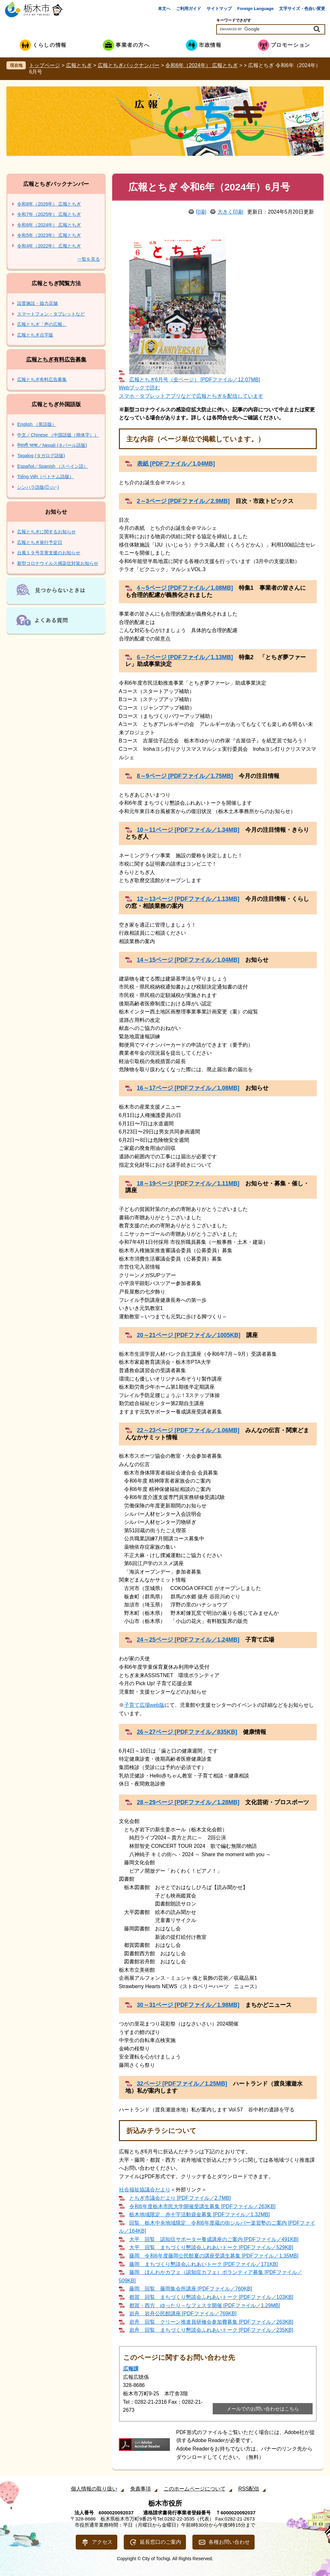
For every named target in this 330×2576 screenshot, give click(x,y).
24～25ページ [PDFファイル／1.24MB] (188, 1639)
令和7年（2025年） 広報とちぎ (49, 214)
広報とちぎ (79, 65)
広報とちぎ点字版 (35, 334)
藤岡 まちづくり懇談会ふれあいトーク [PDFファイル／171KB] (203, 2264)
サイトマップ (219, 8)
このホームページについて (195, 2488)
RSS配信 (248, 2488)
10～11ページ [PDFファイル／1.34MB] (188, 830)
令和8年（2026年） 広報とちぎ (49, 203)
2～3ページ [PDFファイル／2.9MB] (183, 501)
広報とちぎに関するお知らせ (46, 531)
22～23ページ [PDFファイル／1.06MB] (188, 1430)
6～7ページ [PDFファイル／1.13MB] (185, 657)
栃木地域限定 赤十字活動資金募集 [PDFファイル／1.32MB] (199, 2214)
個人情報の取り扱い (94, 2488)
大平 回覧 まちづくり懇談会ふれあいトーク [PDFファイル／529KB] (211, 2247)
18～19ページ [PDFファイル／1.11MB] (188, 1183)
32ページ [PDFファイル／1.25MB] (182, 2083)
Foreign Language (255, 8)
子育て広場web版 (144, 1705)
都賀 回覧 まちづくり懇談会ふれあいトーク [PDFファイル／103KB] (211, 2297)
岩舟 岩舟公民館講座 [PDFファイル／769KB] (183, 2313)
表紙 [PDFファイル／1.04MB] (176, 463)
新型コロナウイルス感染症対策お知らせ (57, 563)
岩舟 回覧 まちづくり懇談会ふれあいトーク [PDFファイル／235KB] (211, 2330)
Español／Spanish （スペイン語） (52, 466)
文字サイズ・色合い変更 (302, 8)
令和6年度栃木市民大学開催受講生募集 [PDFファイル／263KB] (202, 2206)
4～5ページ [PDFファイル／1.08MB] (185, 588)
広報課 (131, 2368)
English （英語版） (36, 424)
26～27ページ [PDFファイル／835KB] (187, 1732)
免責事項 (140, 2488)
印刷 (201, 212)
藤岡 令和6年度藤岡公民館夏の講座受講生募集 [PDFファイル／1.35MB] (213, 2256)
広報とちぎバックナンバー (129, 65)
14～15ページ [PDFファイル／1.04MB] (188, 960)
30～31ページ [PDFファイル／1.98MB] (188, 2005)
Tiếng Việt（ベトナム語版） (45, 476)
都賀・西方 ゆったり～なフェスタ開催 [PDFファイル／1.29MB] (204, 2305)
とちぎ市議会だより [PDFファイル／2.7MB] (180, 2198)
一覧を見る (88, 259)
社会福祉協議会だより (144, 2189)
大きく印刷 (230, 212)
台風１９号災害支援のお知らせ (48, 552)
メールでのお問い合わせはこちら (263, 2408)
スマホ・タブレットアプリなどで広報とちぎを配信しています (191, 396)
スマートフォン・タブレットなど (51, 314)
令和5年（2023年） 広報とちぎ (49, 235)
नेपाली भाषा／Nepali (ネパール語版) (52, 445)
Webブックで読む (139, 387)
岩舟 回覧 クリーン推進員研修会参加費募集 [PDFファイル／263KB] (211, 2322)
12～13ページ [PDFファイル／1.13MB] (188, 899)
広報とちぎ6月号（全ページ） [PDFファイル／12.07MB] (194, 379)
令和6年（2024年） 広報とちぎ (201, 65)
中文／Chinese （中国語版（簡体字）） (58, 435)
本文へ (164, 8)
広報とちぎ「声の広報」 (42, 324)
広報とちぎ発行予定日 (39, 542)
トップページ (44, 65)
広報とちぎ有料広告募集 (56, 360)
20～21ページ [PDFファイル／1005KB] (188, 1335)
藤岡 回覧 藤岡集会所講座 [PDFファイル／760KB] (190, 2288)
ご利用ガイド (188, 8)
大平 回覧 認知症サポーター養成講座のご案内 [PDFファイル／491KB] (213, 2239)
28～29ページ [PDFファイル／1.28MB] (188, 1802)
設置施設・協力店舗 (37, 303)
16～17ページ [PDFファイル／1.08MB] (188, 1088)
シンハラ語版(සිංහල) (38, 487)
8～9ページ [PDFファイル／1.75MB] (185, 776)
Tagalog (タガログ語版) (41, 455)
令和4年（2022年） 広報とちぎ (49, 245)
